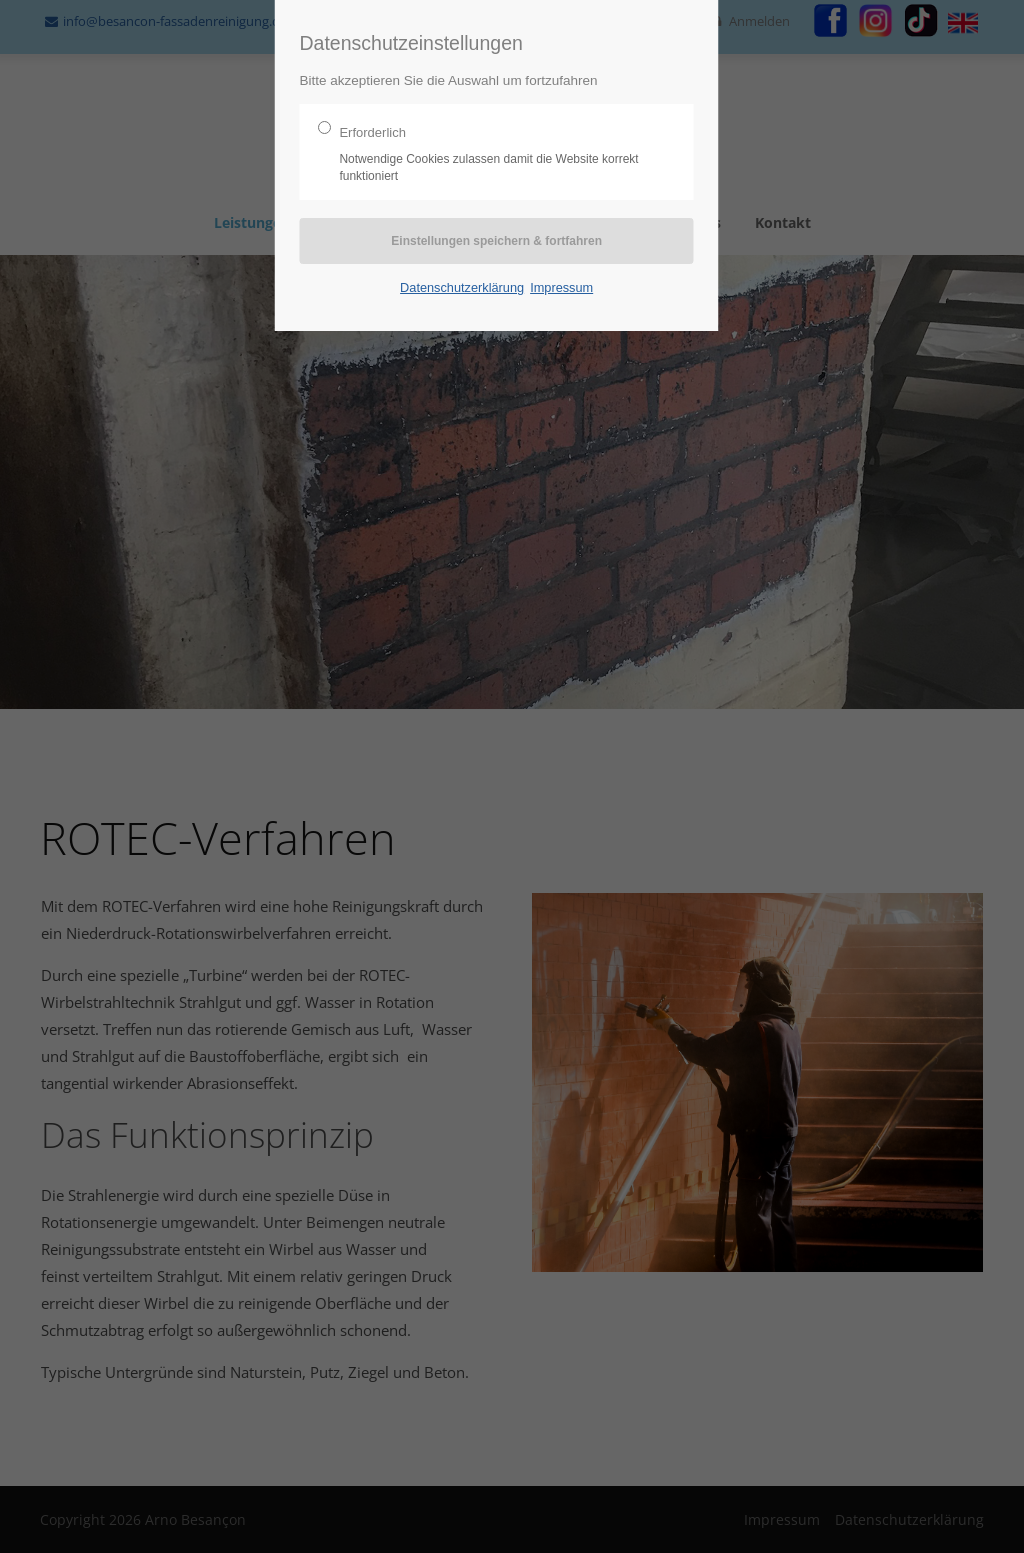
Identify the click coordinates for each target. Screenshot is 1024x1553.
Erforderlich (488, 155)
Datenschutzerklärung (462, 287)
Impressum (561, 287)
